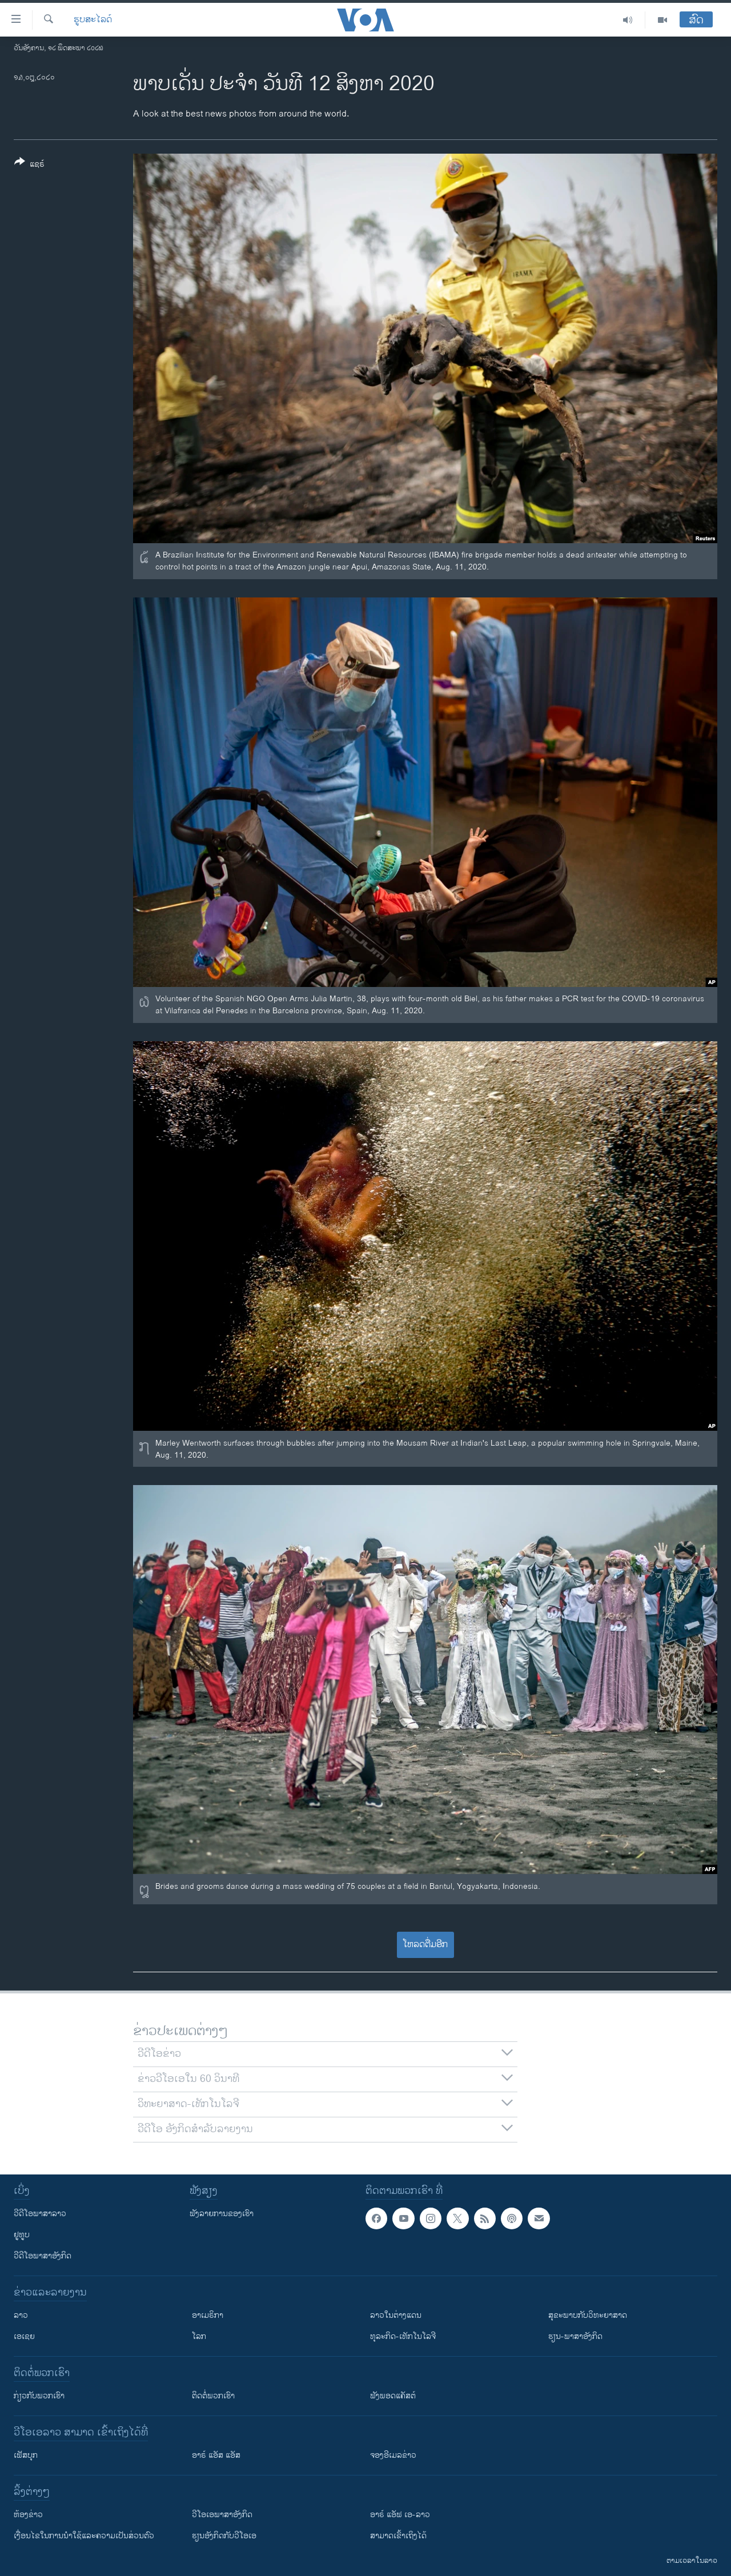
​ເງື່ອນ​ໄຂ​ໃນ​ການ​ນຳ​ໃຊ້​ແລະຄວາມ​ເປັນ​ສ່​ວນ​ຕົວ (84, 2536)
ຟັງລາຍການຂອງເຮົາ (222, 2214)
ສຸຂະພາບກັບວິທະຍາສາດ (587, 2315)
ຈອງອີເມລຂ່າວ (393, 2455)
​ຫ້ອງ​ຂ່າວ (28, 2515)
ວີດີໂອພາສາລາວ (40, 2214)
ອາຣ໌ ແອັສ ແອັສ (216, 2455)
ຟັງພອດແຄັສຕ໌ (393, 2396)
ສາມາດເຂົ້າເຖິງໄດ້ (398, 2536)
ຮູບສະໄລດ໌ (93, 20)
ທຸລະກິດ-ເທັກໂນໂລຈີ (403, 2336)
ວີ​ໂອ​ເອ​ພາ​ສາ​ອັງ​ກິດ (222, 2515)
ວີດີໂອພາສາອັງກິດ (42, 2256)
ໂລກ (199, 2336)
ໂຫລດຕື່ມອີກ (425, 1944)
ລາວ (21, 2315)
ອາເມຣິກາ (207, 2315)
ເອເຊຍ (24, 2336)
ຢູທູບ (22, 2235)
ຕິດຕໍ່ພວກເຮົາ (213, 2396)
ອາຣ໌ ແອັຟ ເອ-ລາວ (400, 2515)
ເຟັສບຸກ (26, 2455)
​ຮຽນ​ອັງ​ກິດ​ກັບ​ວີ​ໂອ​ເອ (224, 2536)
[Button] (29, 165)
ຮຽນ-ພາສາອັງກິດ (575, 2336)
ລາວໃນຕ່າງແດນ (395, 2315)
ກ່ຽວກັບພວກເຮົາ (39, 2396)
